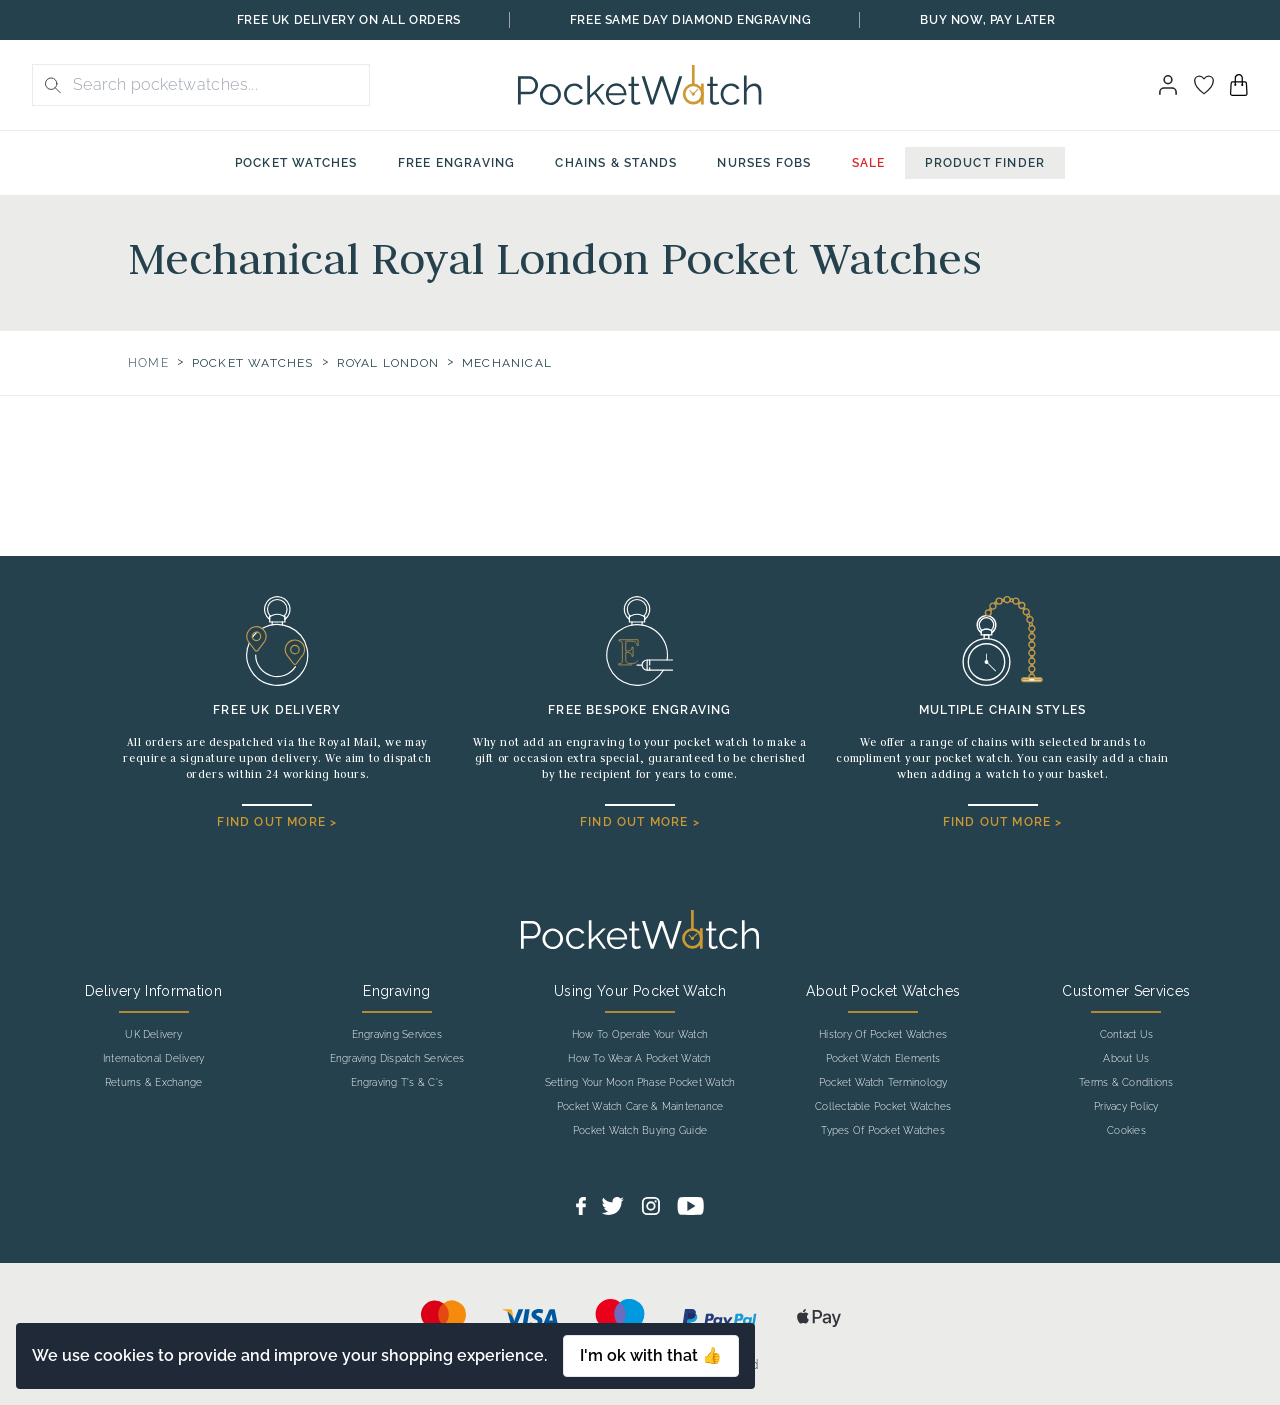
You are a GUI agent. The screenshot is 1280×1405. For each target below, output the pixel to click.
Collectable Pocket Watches (883, 1107)
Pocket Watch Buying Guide (640, 1131)
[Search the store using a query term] (215, 85)
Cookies (1126, 1131)
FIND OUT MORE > (277, 822)
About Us (1126, 1059)
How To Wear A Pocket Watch (639, 1059)
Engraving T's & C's (397, 1083)
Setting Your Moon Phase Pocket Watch (640, 1083)
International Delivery (153, 1059)
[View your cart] (1239, 85)
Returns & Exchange (153, 1083)
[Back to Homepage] (639, 85)
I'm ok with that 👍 (651, 1355)
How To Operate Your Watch (640, 1035)
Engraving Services (397, 1035)
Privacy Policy (1126, 1107)
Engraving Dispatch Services (397, 1059)
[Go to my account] (1204, 85)
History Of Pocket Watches (883, 1035)
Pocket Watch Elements (883, 1059)
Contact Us (1126, 1035)
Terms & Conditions (1126, 1083)
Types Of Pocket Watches (883, 1131)
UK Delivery (153, 1035)
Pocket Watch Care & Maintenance (640, 1107)
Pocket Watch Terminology (883, 1083)
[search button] (47, 85)
